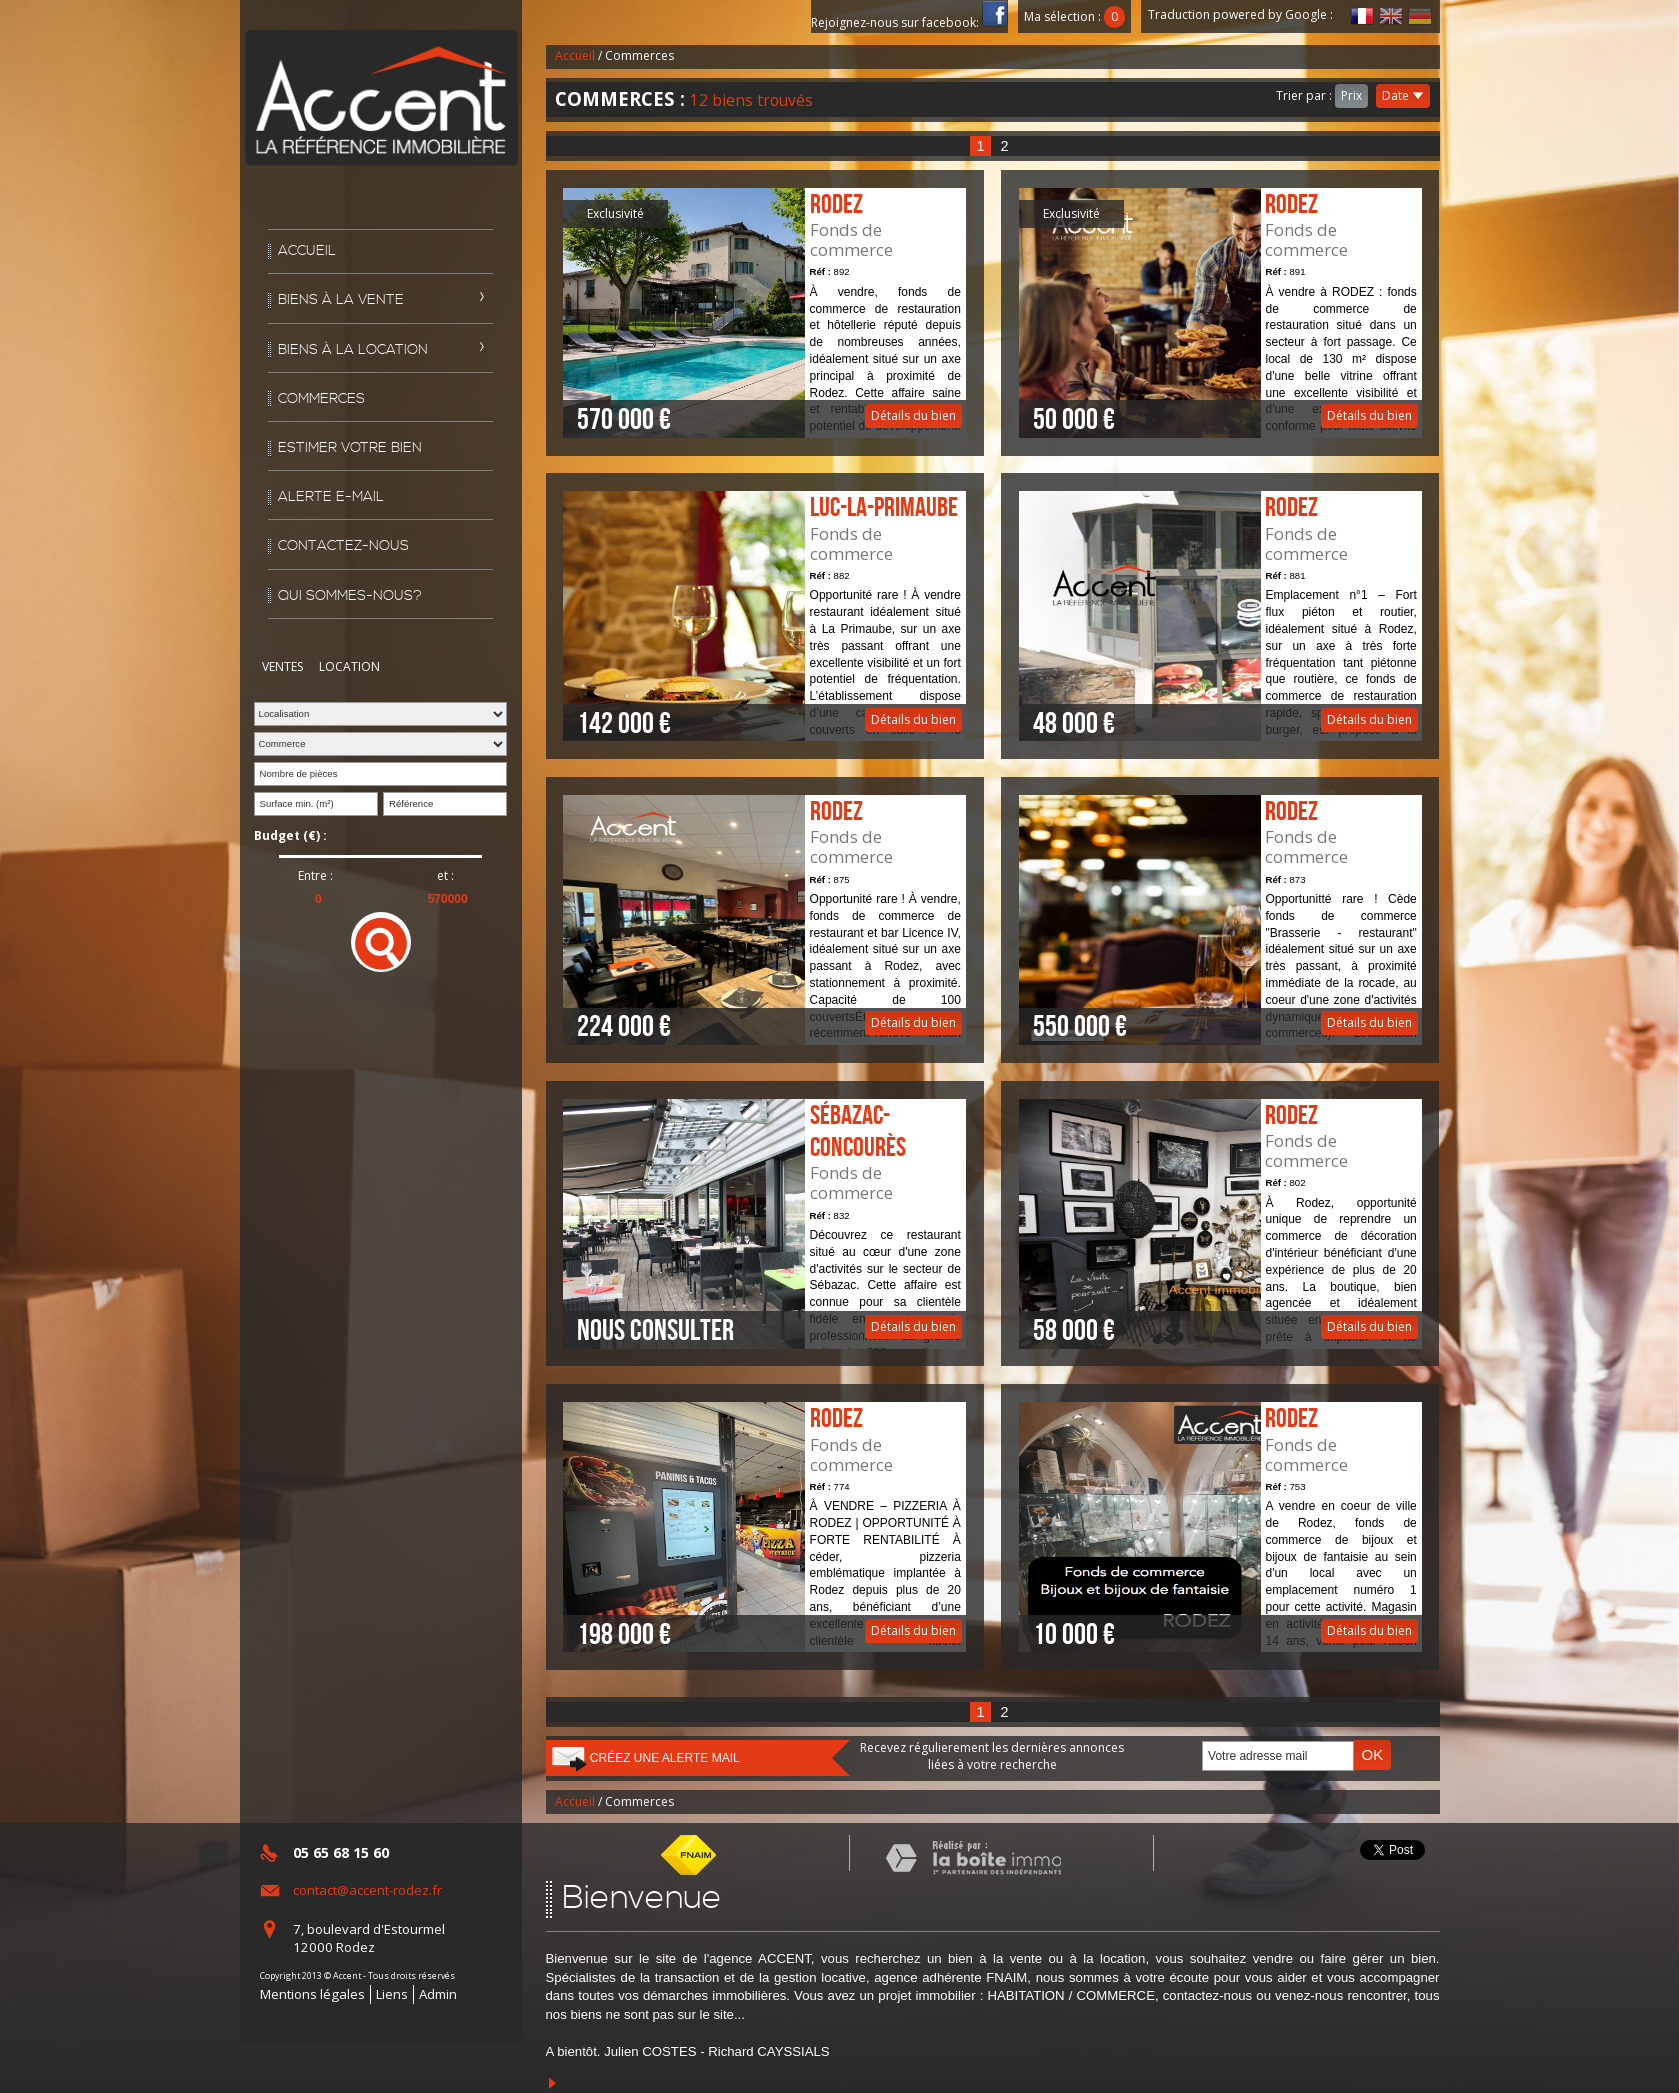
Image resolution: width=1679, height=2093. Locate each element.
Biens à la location (353, 350)
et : (445, 876)
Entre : (315, 876)
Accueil (307, 251)
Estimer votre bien (350, 448)
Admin (438, 1994)
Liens (392, 1994)
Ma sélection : (1075, 16)
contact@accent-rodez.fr (367, 1890)
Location (349, 666)
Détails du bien (764, 313)
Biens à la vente (341, 300)
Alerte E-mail (331, 497)
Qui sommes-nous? (350, 596)
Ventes (282, 666)
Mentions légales (312, 1994)
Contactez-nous (343, 546)
